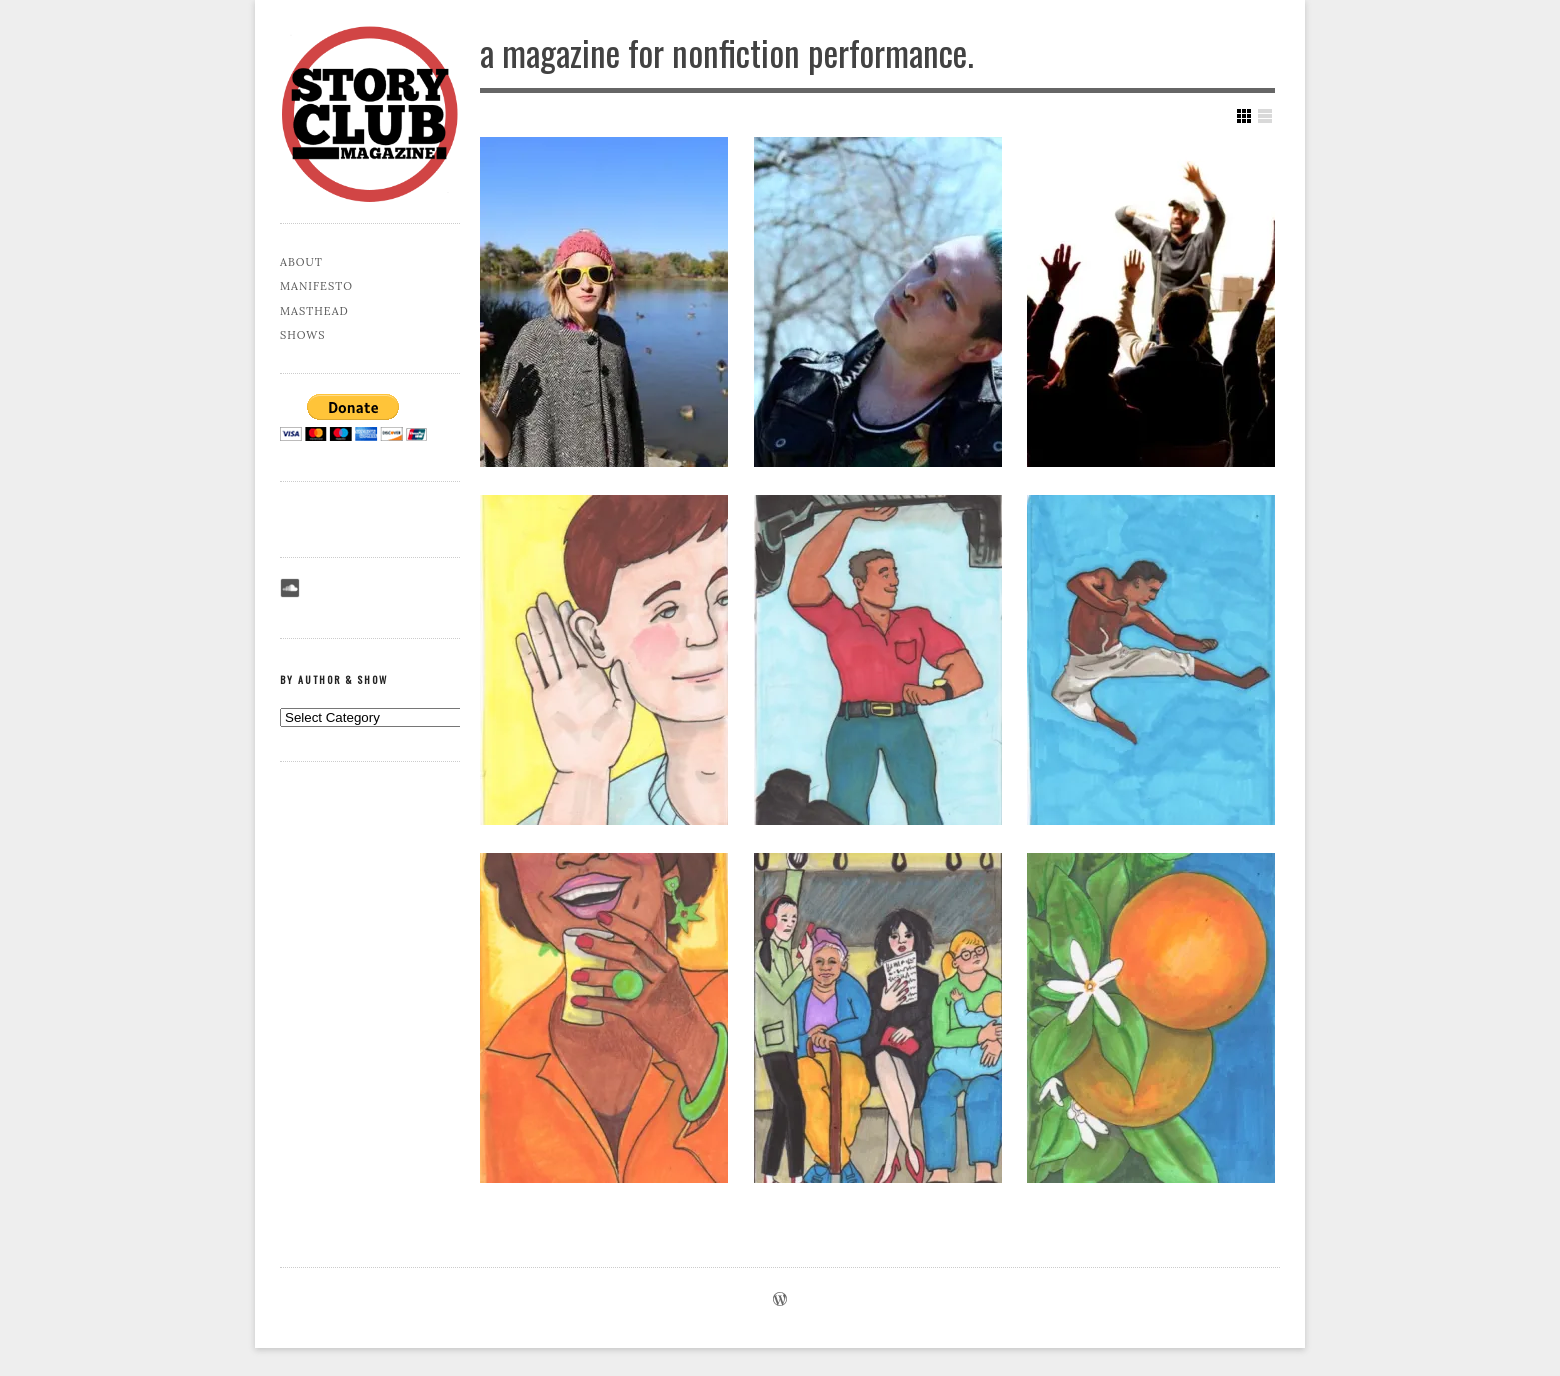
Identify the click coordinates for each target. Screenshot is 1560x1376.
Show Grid (1244, 116)
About (301, 262)
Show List (1265, 116)
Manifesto (316, 286)
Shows (302, 335)
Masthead (314, 311)
